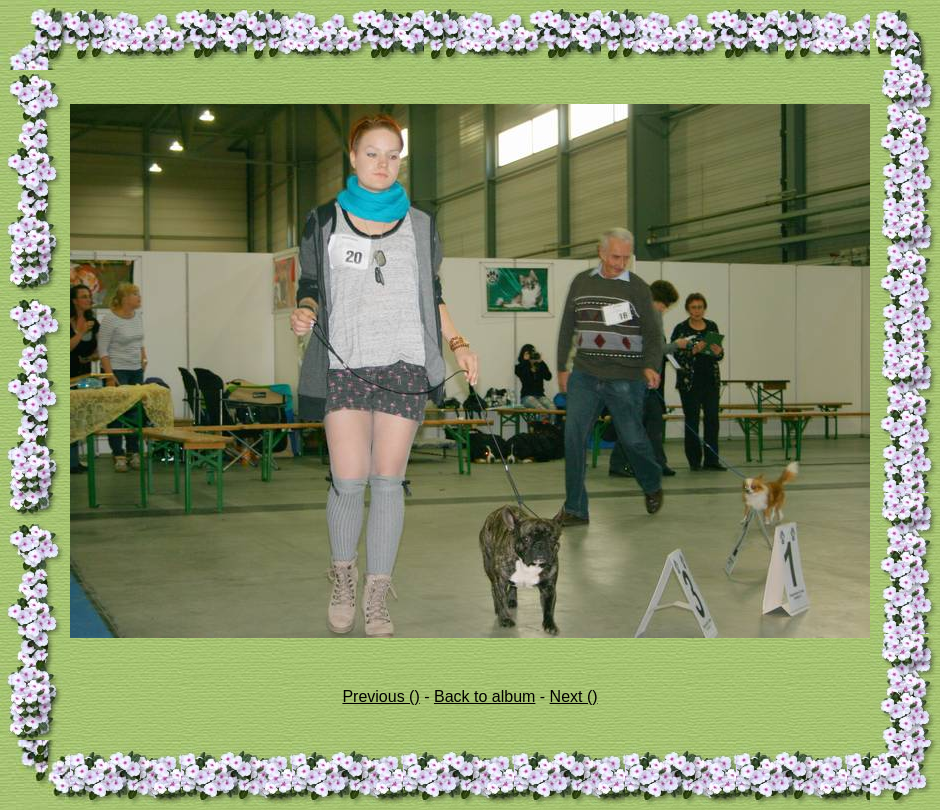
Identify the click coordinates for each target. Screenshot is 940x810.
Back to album (484, 696)
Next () (574, 696)
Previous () (380, 696)
